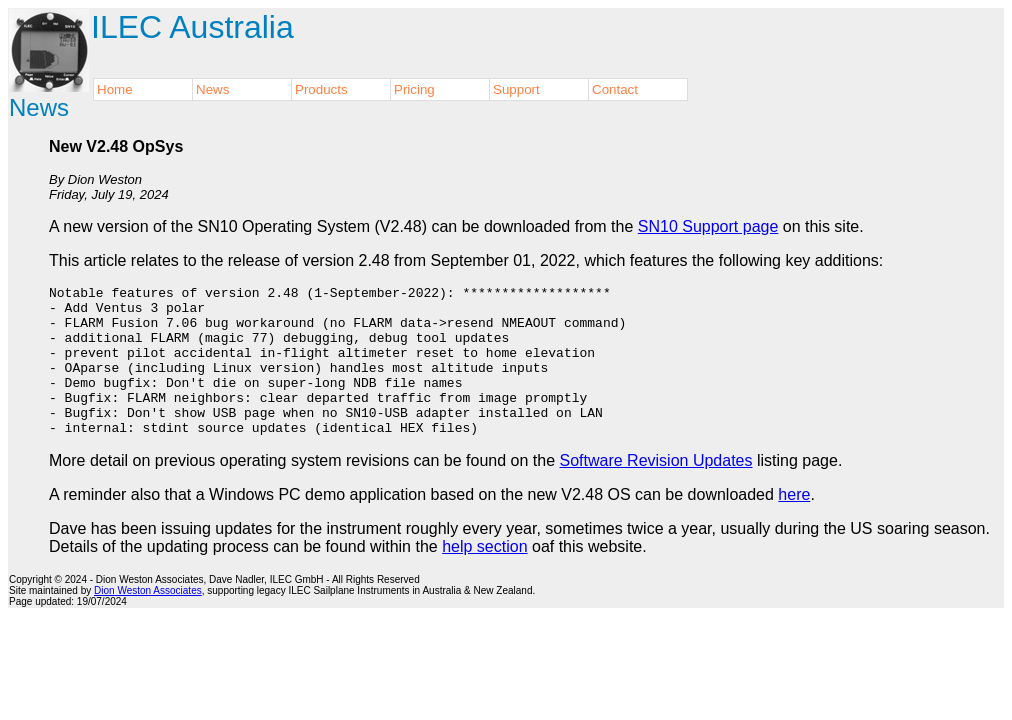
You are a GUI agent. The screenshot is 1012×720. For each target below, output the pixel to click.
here (794, 524)
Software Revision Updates (656, 490)
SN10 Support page (708, 226)
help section (484, 576)
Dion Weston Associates (148, 620)
